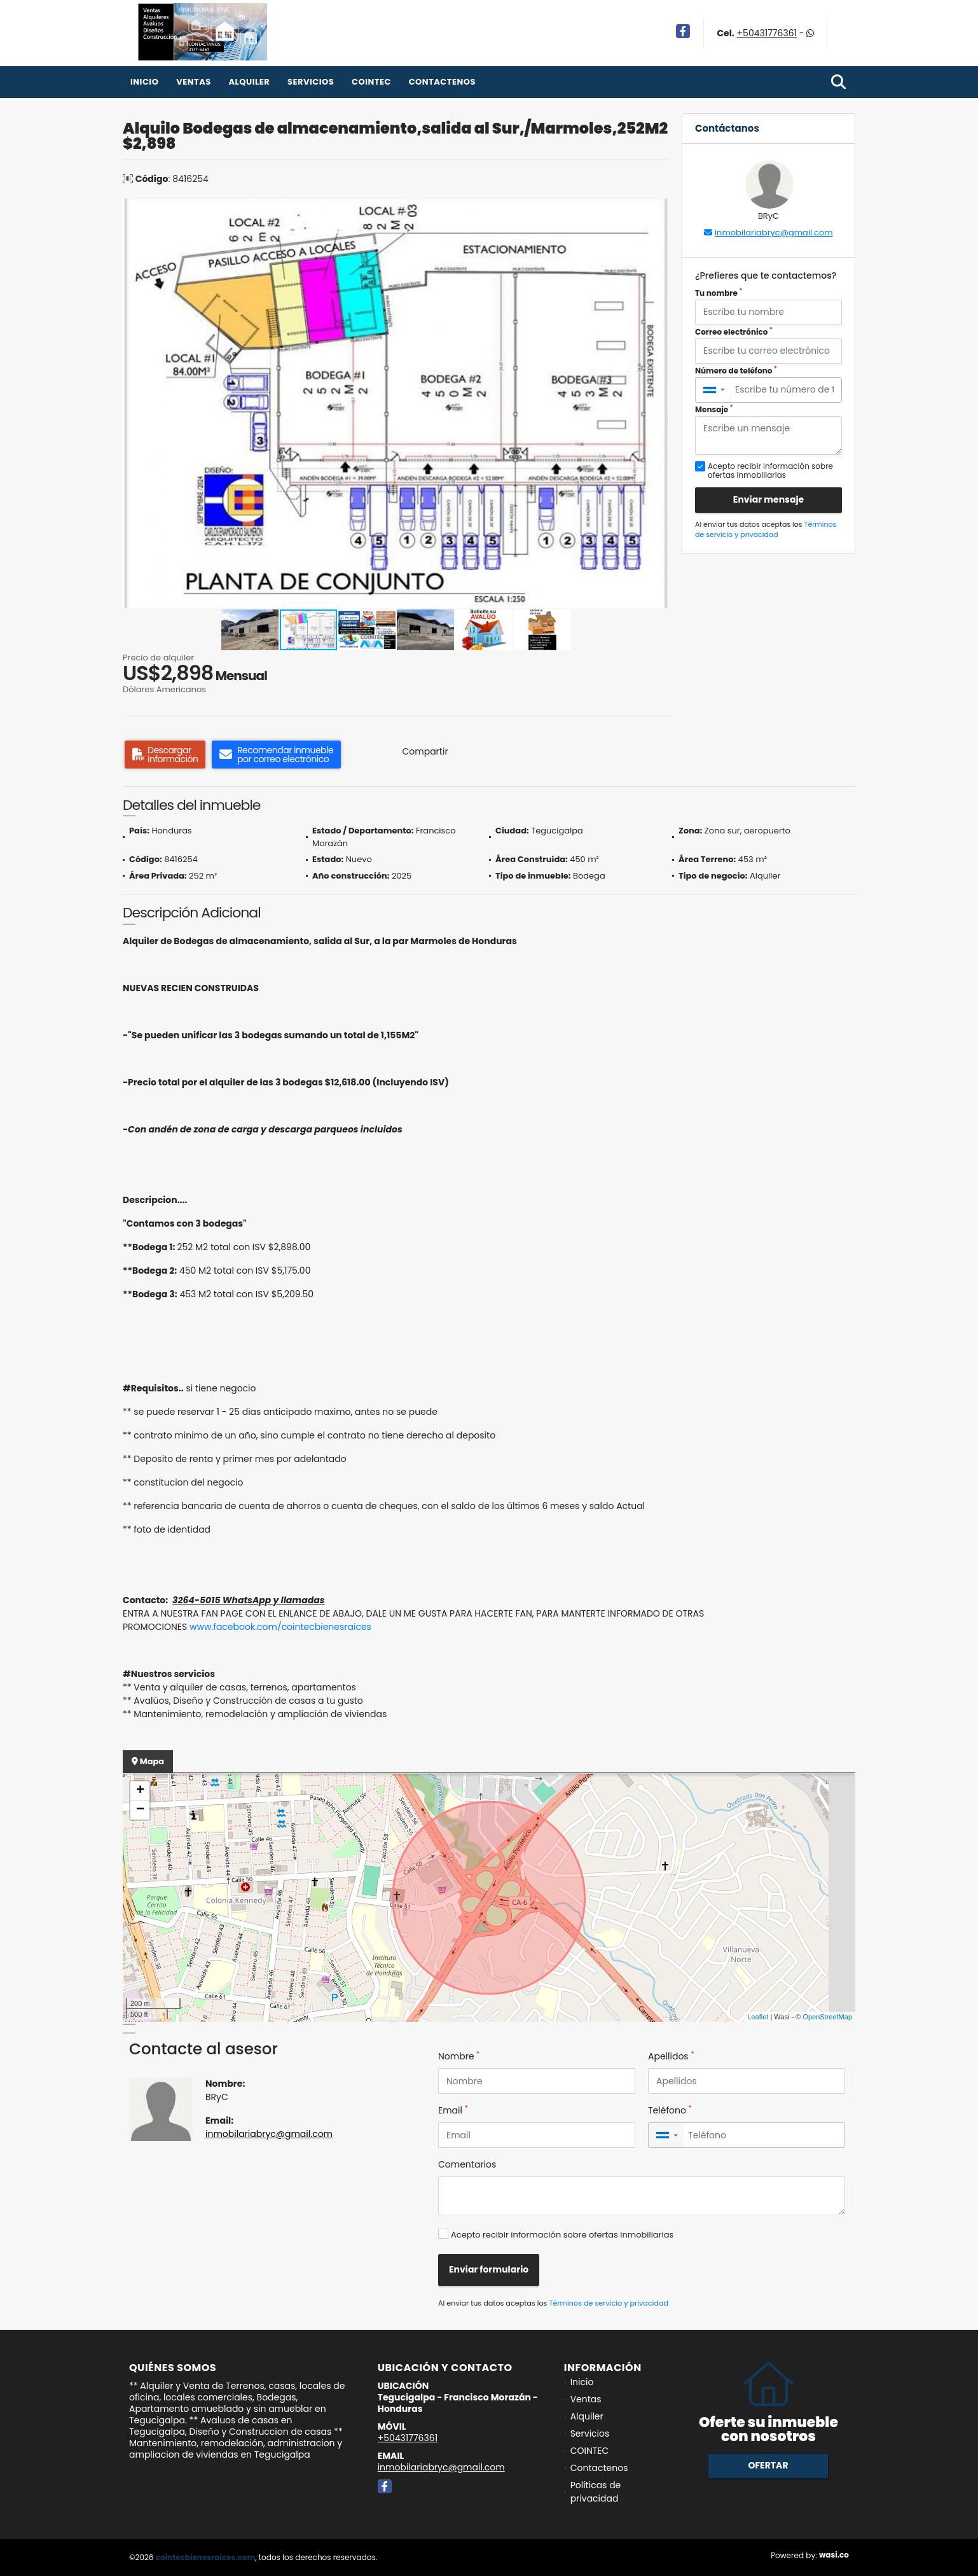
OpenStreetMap (827, 2017)
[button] (657, 210)
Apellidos (671, 2056)
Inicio (144, 82)
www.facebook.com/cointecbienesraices (280, 1626)
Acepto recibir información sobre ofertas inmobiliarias (562, 2235)
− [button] (140, 1810)
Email (453, 2110)
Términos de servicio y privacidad (765, 529)
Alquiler (249, 82)
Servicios (310, 82)
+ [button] (140, 1790)
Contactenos (442, 82)
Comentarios (467, 2164)
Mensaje (714, 409)
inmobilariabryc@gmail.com (774, 232)
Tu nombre (718, 293)
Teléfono (670, 2110)
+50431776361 (767, 33)
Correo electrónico (734, 331)
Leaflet (757, 2017)
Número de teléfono (736, 370)
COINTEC (371, 82)
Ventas (193, 82)
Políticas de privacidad (595, 2492)
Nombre (458, 2056)
